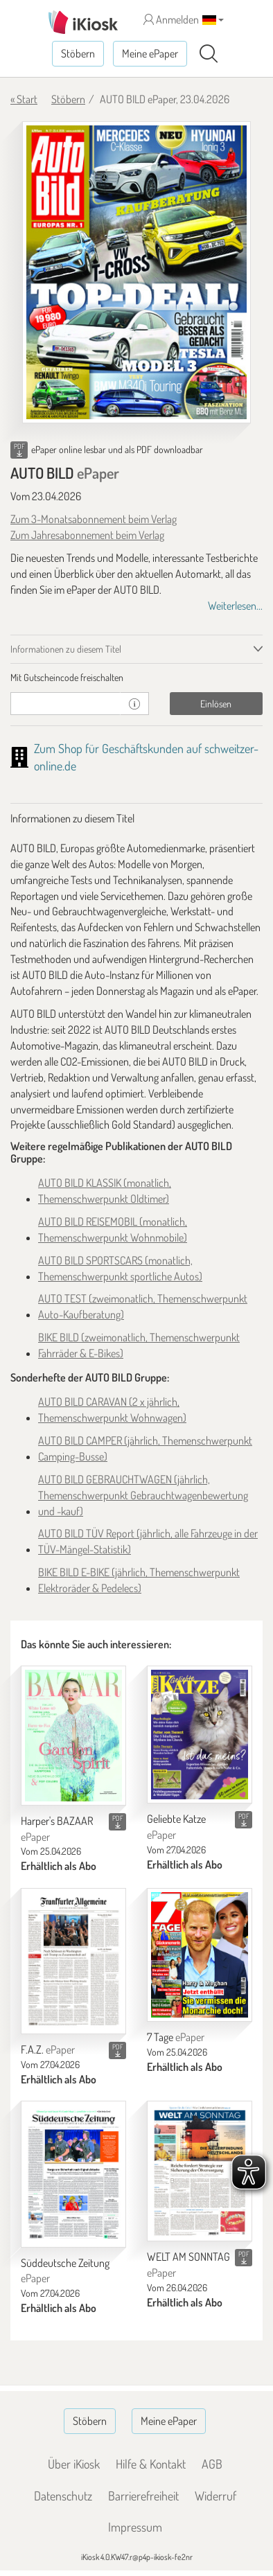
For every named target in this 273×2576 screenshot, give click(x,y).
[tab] (136, 677)
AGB (212, 2463)
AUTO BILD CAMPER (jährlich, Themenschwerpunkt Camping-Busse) (145, 1448)
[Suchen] (208, 54)
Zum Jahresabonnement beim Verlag (87, 535)
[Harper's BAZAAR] (73, 1736)
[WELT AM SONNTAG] (199, 2171)
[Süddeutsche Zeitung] (73, 2174)
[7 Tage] (199, 1955)
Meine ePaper (150, 53)
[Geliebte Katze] (199, 1734)
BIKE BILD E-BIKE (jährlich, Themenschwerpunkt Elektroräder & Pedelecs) (139, 1580)
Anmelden (171, 19)
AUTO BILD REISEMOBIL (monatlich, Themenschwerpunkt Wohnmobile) (112, 1229)
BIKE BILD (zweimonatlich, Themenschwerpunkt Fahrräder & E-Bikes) (139, 1345)
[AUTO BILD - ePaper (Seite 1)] (136, 272)
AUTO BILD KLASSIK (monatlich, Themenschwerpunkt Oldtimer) (104, 1191)
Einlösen (215, 703)
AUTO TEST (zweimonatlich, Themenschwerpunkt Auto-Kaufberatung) (142, 1306)
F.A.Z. (48, 2049)
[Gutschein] (65, 703)
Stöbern (78, 53)
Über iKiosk (74, 2463)
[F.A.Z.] (73, 1961)
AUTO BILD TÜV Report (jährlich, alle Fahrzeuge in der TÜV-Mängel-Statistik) (148, 1541)
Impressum (135, 2526)
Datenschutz (63, 2495)
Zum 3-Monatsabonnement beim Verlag (93, 519)
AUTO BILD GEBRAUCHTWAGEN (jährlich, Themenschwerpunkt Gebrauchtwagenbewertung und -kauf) (143, 1495)
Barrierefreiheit (143, 2495)
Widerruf (215, 2495)
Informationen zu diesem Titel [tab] (65, 649)
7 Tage (175, 2037)
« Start (23, 99)
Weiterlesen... (235, 605)
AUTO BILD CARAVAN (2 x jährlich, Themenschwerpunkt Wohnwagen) (112, 1409)
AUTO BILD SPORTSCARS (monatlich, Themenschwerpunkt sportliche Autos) (120, 1268)
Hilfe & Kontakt (151, 2463)
